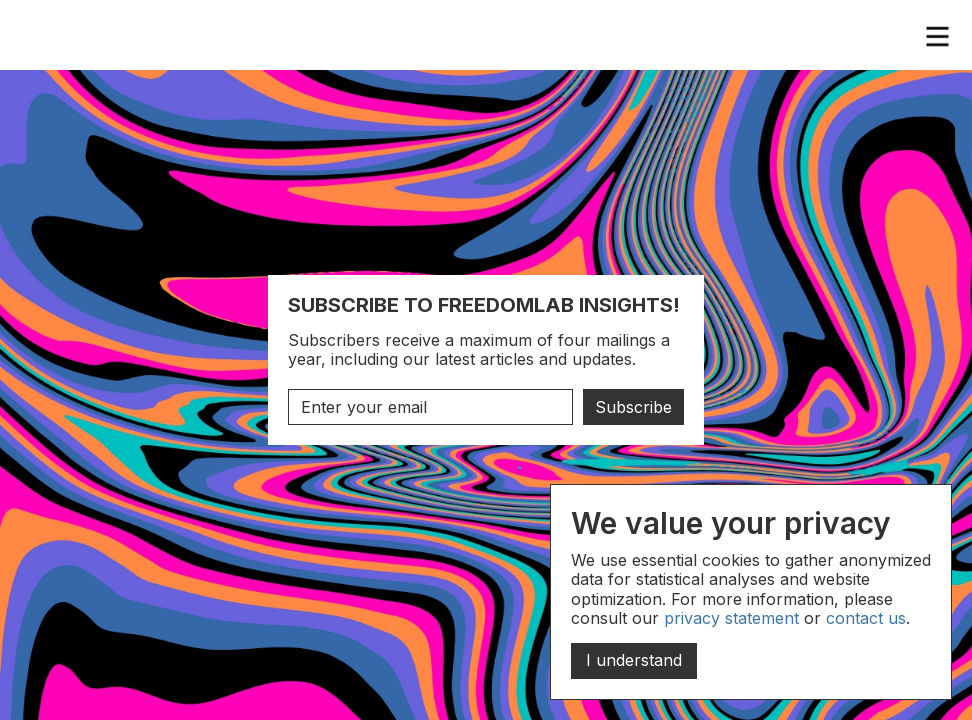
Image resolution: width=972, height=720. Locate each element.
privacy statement (731, 618)
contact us (866, 618)
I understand (634, 660)
